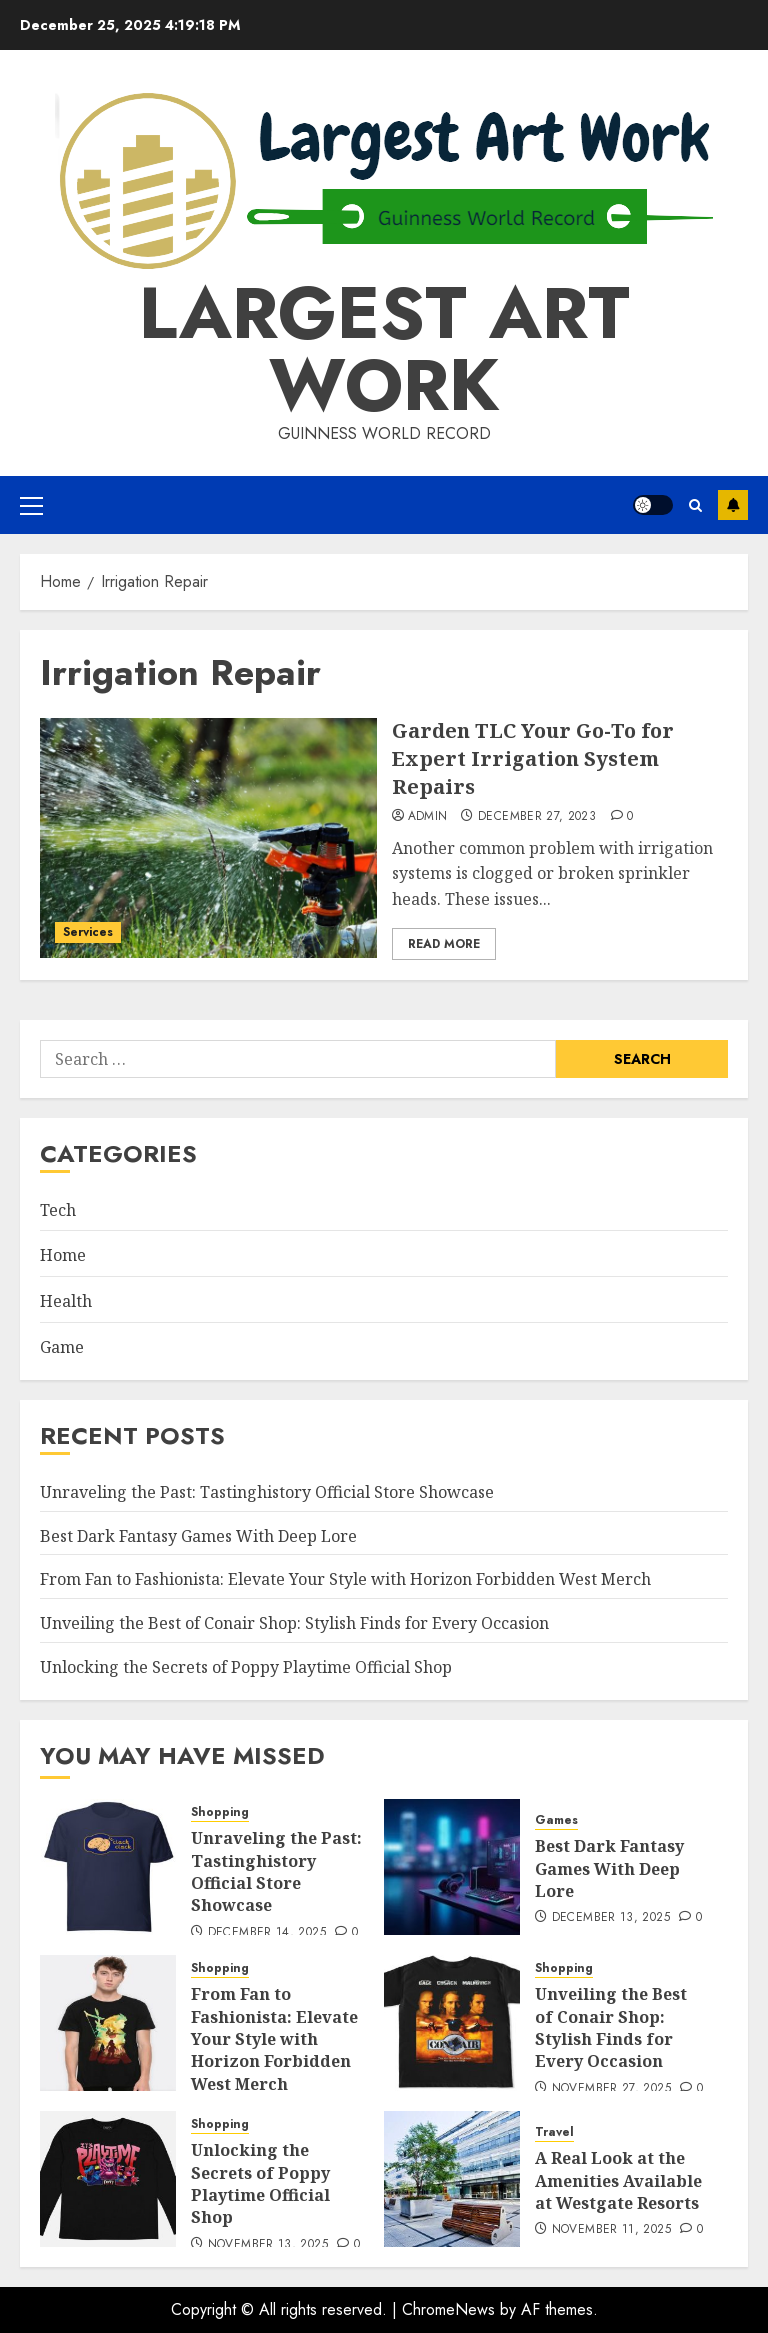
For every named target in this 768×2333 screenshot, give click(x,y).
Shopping (220, 1812)
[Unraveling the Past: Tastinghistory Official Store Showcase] (108, 1867)
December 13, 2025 (611, 1918)
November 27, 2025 (611, 2089)
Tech (58, 1210)
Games (556, 1820)
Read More (444, 944)
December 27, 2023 (537, 817)
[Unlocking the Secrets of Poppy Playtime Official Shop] (108, 2179)
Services (88, 932)
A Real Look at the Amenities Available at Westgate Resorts (618, 2180)
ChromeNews (448, 2309)
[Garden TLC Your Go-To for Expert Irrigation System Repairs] (208, 838)
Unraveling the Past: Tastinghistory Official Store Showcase (267, 1492)
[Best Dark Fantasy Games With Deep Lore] (452, 1867)
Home (63, 1255)
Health (66, 1301)
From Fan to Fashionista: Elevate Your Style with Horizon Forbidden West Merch (345, 1579)
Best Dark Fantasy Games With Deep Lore (198, 1536)
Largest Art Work (384, 349)
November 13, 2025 (268, 2245)
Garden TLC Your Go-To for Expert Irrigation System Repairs (533, 758)
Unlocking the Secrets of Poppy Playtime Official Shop (246, 1667)
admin (428, 817)
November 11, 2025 (611, 2230)
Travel (554, 2132)
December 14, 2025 (267, 1933)
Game (62, 1347)
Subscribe (733, 505)
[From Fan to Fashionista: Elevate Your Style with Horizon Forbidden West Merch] (108, 2023)
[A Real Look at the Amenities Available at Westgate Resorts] (452, 2179)
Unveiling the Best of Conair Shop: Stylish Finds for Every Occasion (294, 1623)
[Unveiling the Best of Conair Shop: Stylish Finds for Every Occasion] (452, 2023)
